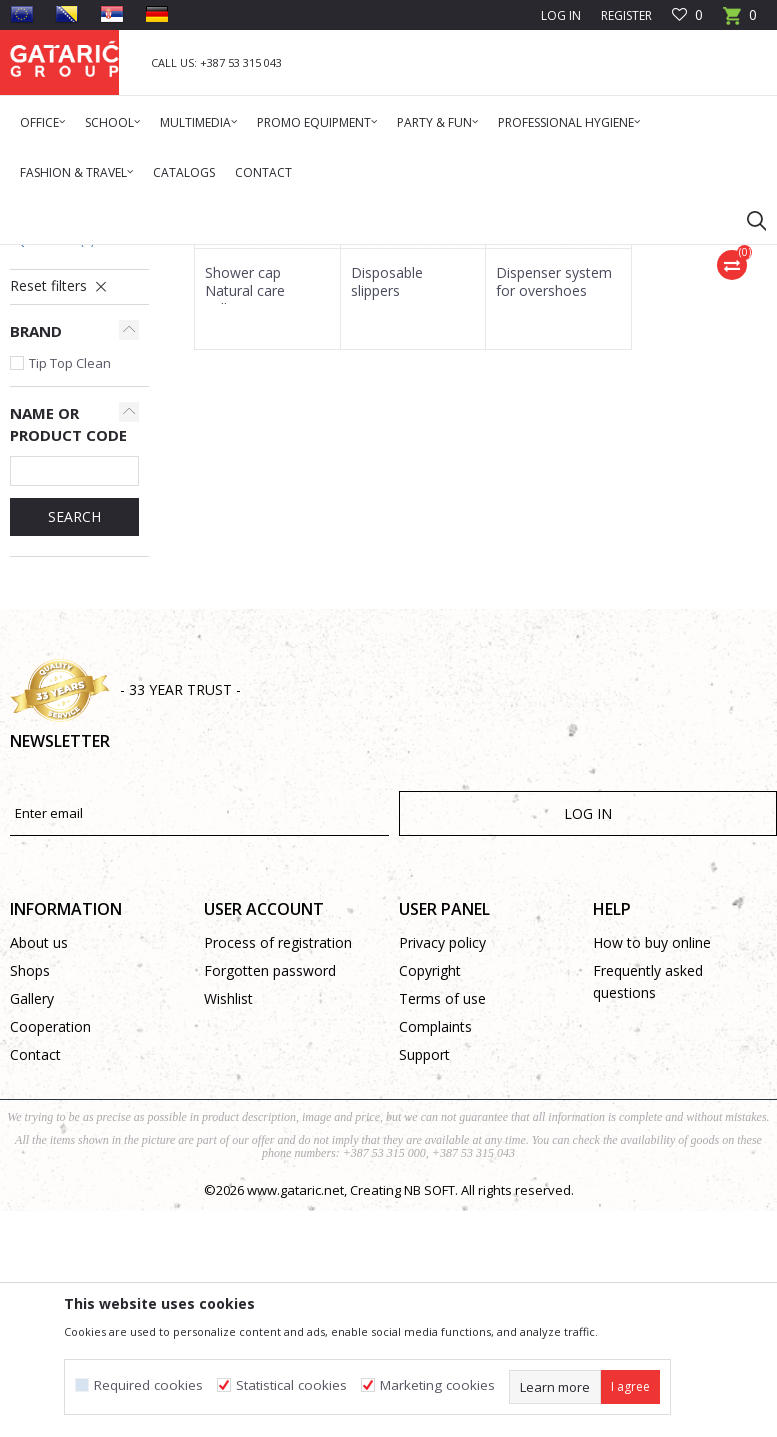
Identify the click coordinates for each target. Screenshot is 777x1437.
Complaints (435, 1271)
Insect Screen (60, 393)
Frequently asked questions (648, 1226)
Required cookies (148, 1385)
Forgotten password (270, 1215)
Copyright (430, 1215)
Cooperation (50, 1271)
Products (130, 257)
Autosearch (542, 329)
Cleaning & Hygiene (225, 257)
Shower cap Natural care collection (245, 536)
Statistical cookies (291, 1385)
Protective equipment (355, 257)
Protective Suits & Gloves (67, 428)
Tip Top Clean (70, 608)
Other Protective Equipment (65, 474)
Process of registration (278, 1187)
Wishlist (228, 1243)
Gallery (32, 1243)
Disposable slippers (387, 527)
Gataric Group (50, 257)
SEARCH (74, 761)
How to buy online (652, 1187)
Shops (30, 1215)
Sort (619, 329)
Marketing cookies (437, 1385)
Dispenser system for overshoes (554, 527)
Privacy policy (442, 1187)
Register (626, 15)
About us (39, 1187)
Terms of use (442, 1243)
